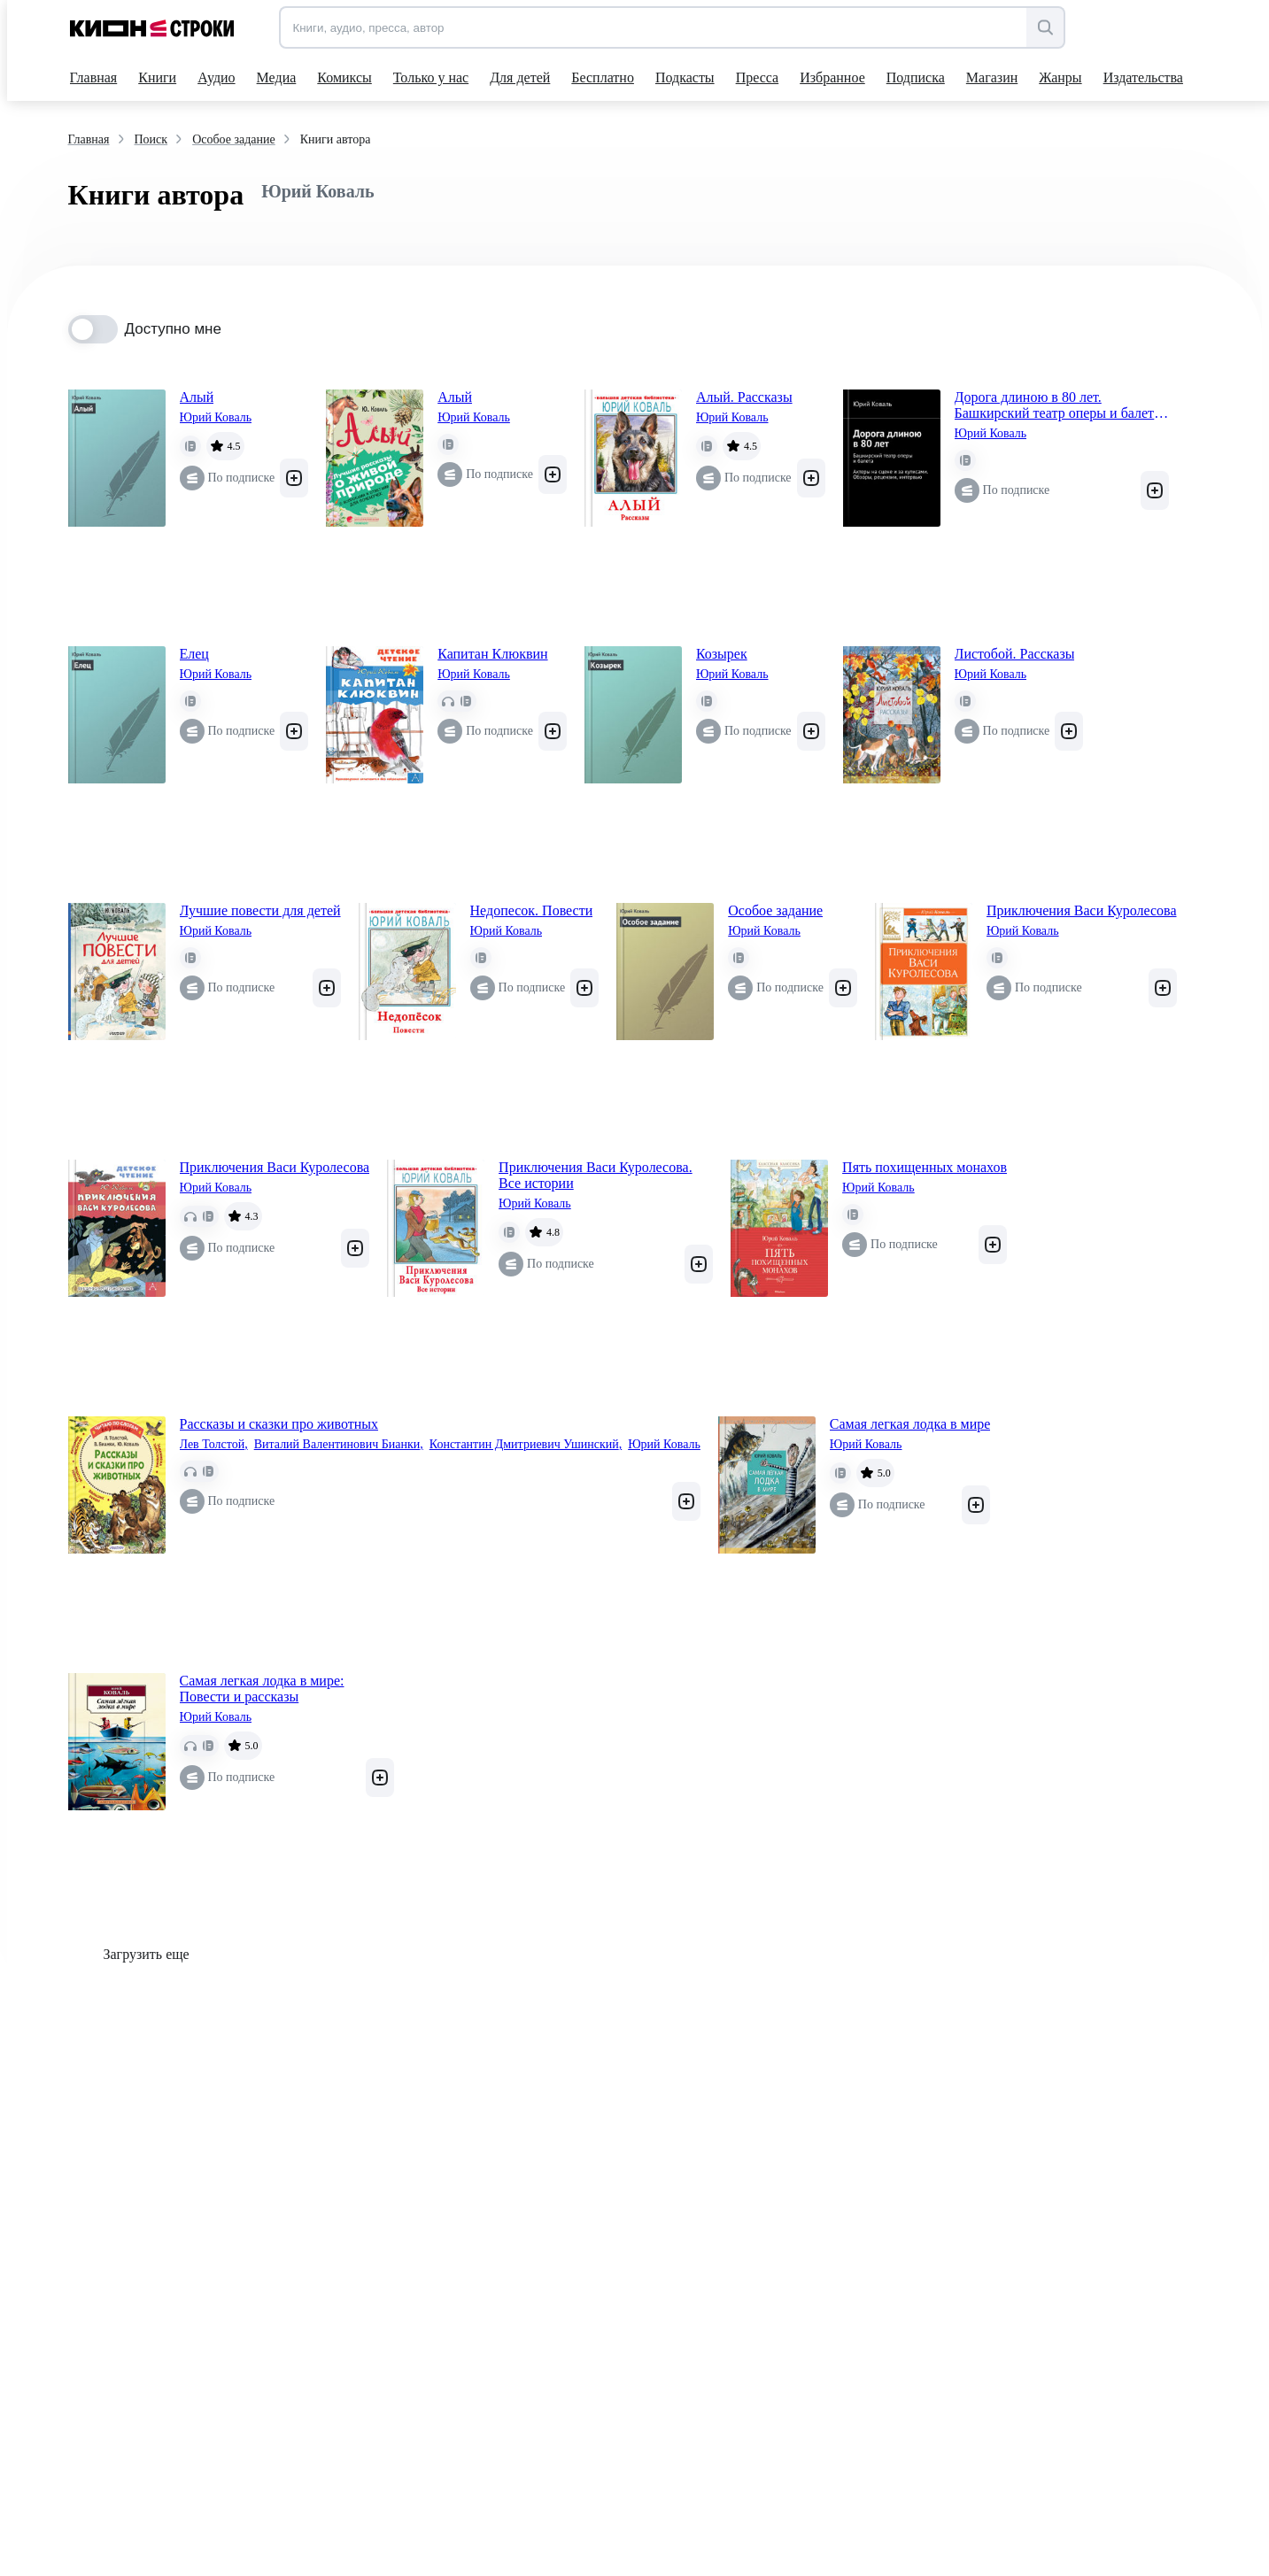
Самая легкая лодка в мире (910, 1423)
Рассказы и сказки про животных (279, 1423)
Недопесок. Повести (531, 910)
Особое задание (775, 910)
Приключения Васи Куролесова (1082, 910)
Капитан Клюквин (492, 653)
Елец (194, 653)
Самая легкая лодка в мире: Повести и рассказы (262, 1688)
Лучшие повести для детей (260, 910)
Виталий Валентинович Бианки (338, 1445)
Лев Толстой (214, 1445)
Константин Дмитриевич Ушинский (525, 1445)
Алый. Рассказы (744, 397)
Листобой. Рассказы (1015, 653)
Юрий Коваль (216, 417)
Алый (197, 397)
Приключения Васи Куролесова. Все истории (596, 1175)
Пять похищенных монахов (924, 1167)
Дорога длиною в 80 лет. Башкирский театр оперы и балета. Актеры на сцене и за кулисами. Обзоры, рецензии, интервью (1060, 405)
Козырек (721, 653)
